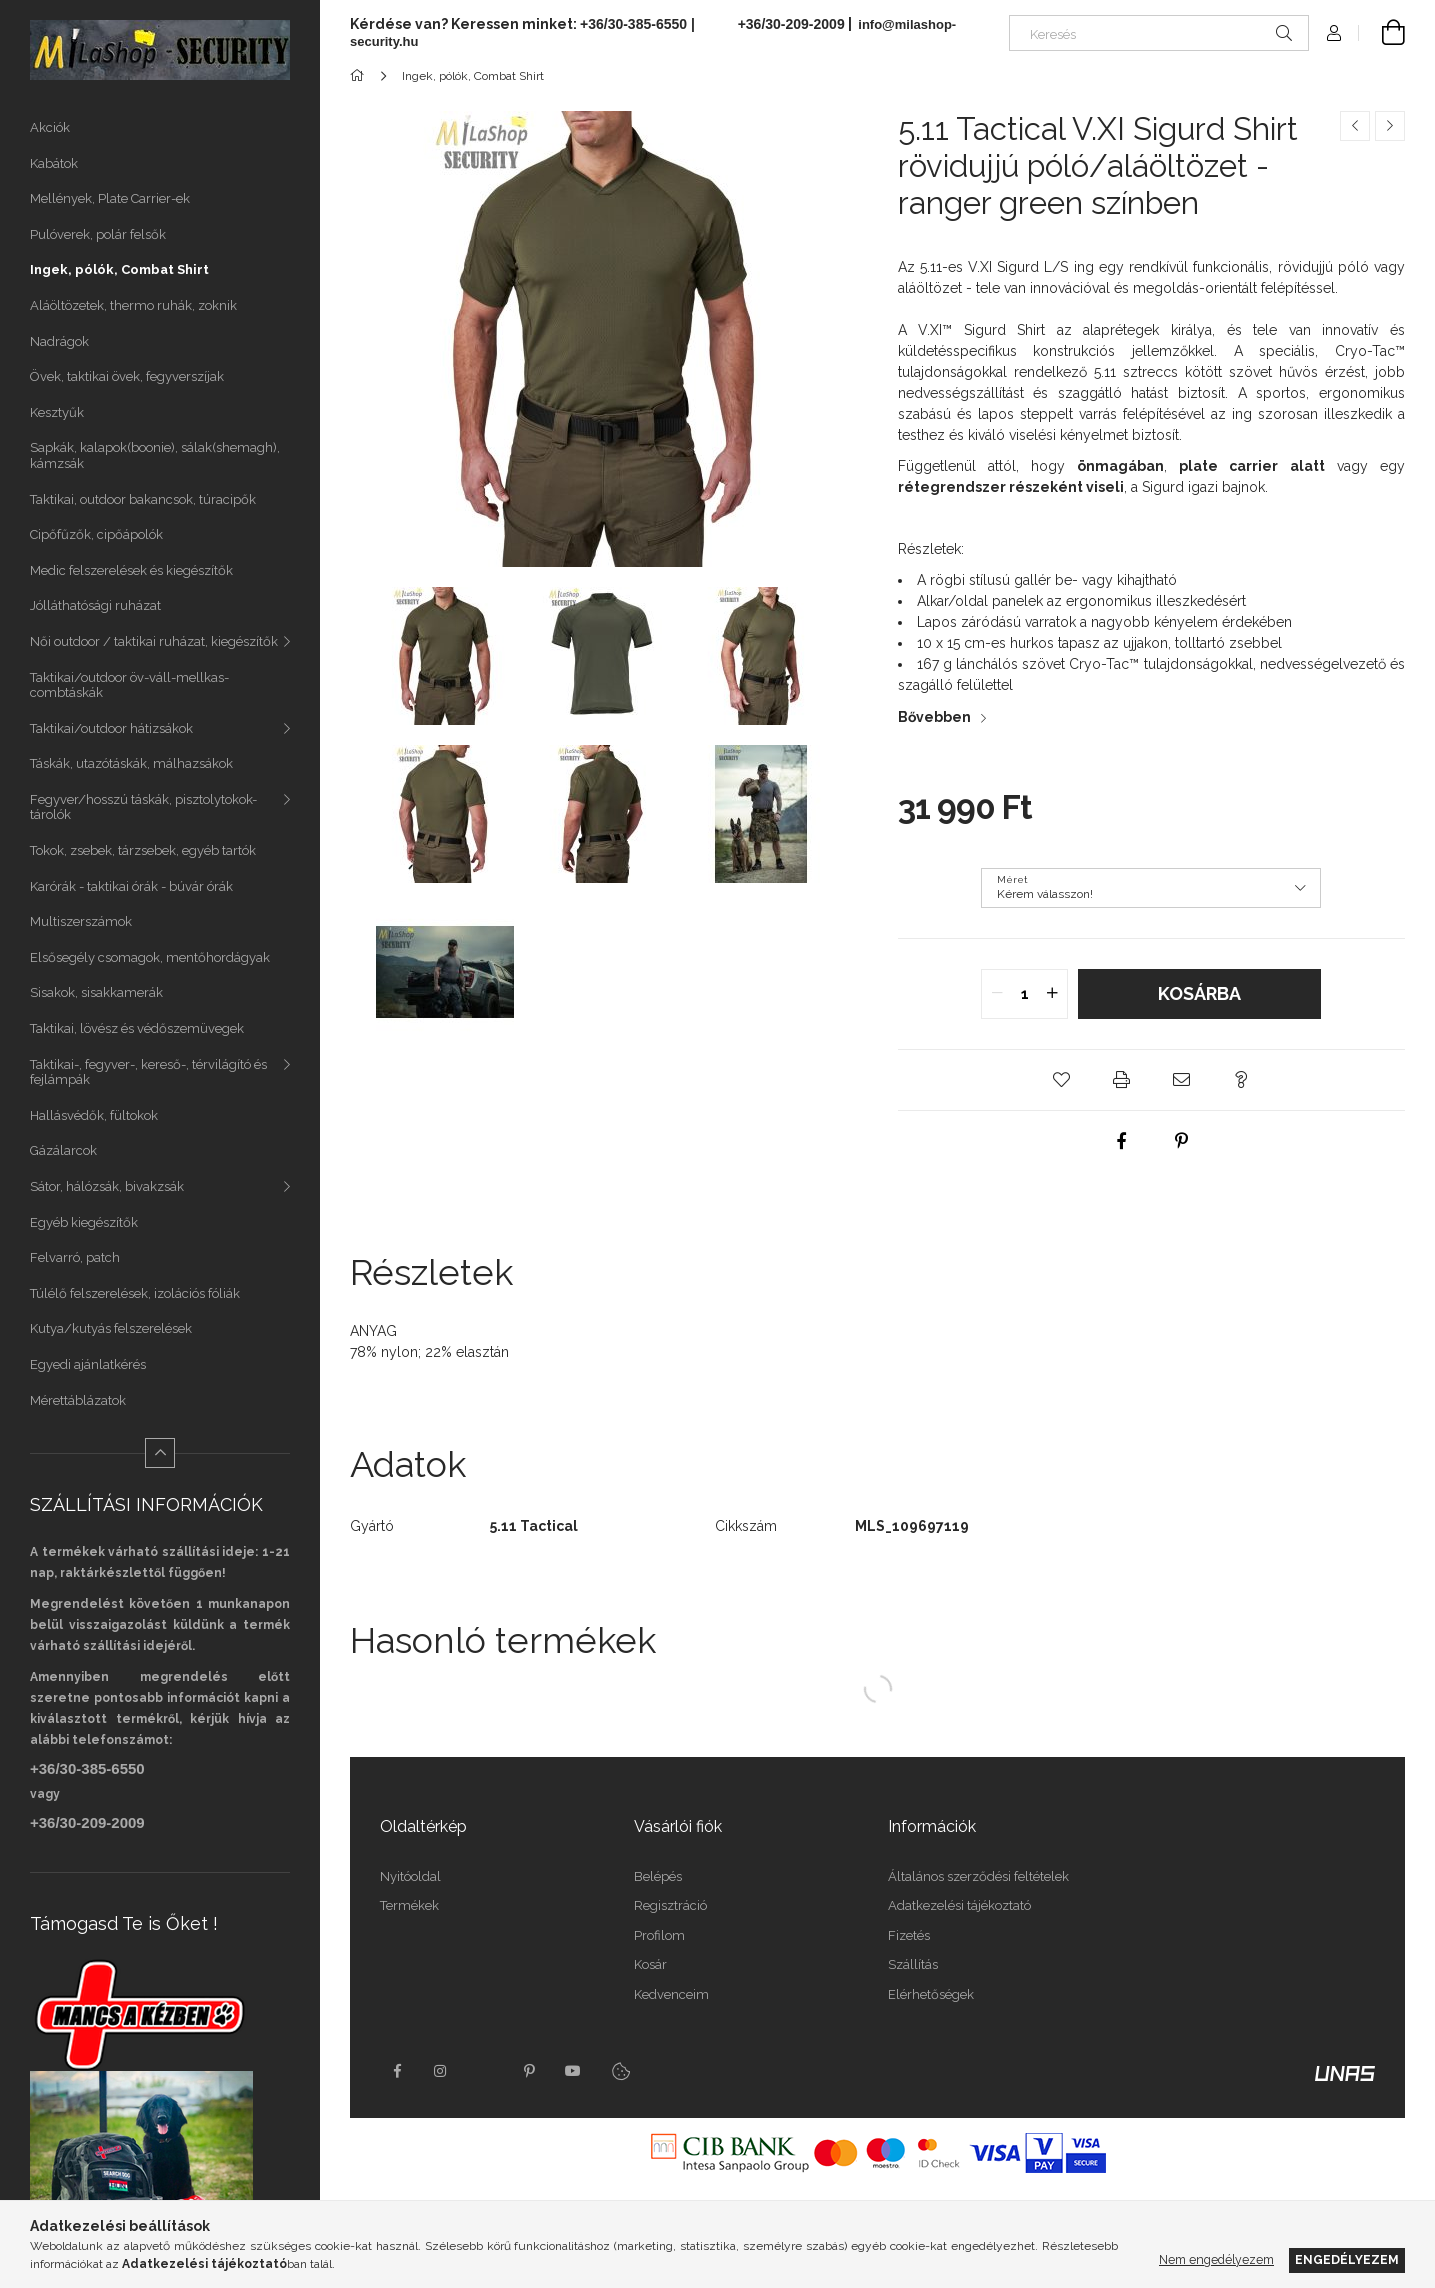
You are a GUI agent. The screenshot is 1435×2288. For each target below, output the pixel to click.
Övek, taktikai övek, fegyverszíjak (127, 376)
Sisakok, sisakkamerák (96, 992)
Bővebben (934, 717)
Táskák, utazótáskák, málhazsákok (131, 763)
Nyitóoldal (410, 1876)
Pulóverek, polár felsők (98, 234)
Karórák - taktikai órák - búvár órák (131, 886)
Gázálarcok (63, 1150)
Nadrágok (59, 341)
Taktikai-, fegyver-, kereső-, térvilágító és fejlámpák (148, 1072)
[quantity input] (1024, 994)
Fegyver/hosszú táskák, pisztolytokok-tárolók (143, 807)
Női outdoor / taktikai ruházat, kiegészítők (154, 641)
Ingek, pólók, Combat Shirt (119, 269)
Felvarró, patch (75, 1257)
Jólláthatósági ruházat (95, 605)
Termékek (409, 1905)
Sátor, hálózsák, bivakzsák (107, 1186)
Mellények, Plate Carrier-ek (110, 198)
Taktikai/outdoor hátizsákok (111, 728)
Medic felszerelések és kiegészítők (131, 570)
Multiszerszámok (81, 921)
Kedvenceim (671, 1994)
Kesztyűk (57, 412)
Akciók (50, 127)
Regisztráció (670, 1905)
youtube (573, 2071)
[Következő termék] (1390, 126)
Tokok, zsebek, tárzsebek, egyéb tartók (143, 850)
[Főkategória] (360, 76)
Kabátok (54, 163)
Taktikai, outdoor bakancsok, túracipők (143, 499)
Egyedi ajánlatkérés (88, 1364)
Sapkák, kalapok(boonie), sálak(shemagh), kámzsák (155, 455)
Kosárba (1199, 993)
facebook (397, 2071)
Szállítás (913, 1964)
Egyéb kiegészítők (84, 1222)
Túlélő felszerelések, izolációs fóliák (135, 1293)
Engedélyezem (1347, 2259)
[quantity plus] (1052, 994)
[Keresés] (1159, 33)
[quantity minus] (997, 994)
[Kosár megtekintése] (1382, 33)
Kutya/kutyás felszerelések (111, 1328)
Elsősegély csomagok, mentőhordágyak (150, 957)
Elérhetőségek (931, 1994)
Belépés (658, 1876)
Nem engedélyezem (1216, 2259)
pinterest (529, 2071)
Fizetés (909, 1935)
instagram (441, 2071)
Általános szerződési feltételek (978, 1876)
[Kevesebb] (160, 1453)
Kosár (650, 1964)
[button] (1061, 1080)
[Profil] (1334, 33)
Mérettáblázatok (78, 1400)
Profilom (659, 1935)
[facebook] (1121, 1141)
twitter (485, 2071)
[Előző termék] (1355, 126)
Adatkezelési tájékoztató (959, 1905)
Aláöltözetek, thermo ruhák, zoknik (133, 305)
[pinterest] (1181, 1141)
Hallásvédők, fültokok (94, 1115)
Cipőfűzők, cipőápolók (96, 534)
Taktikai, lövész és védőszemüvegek (137, 1028)
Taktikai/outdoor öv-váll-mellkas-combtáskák (129, 685)
